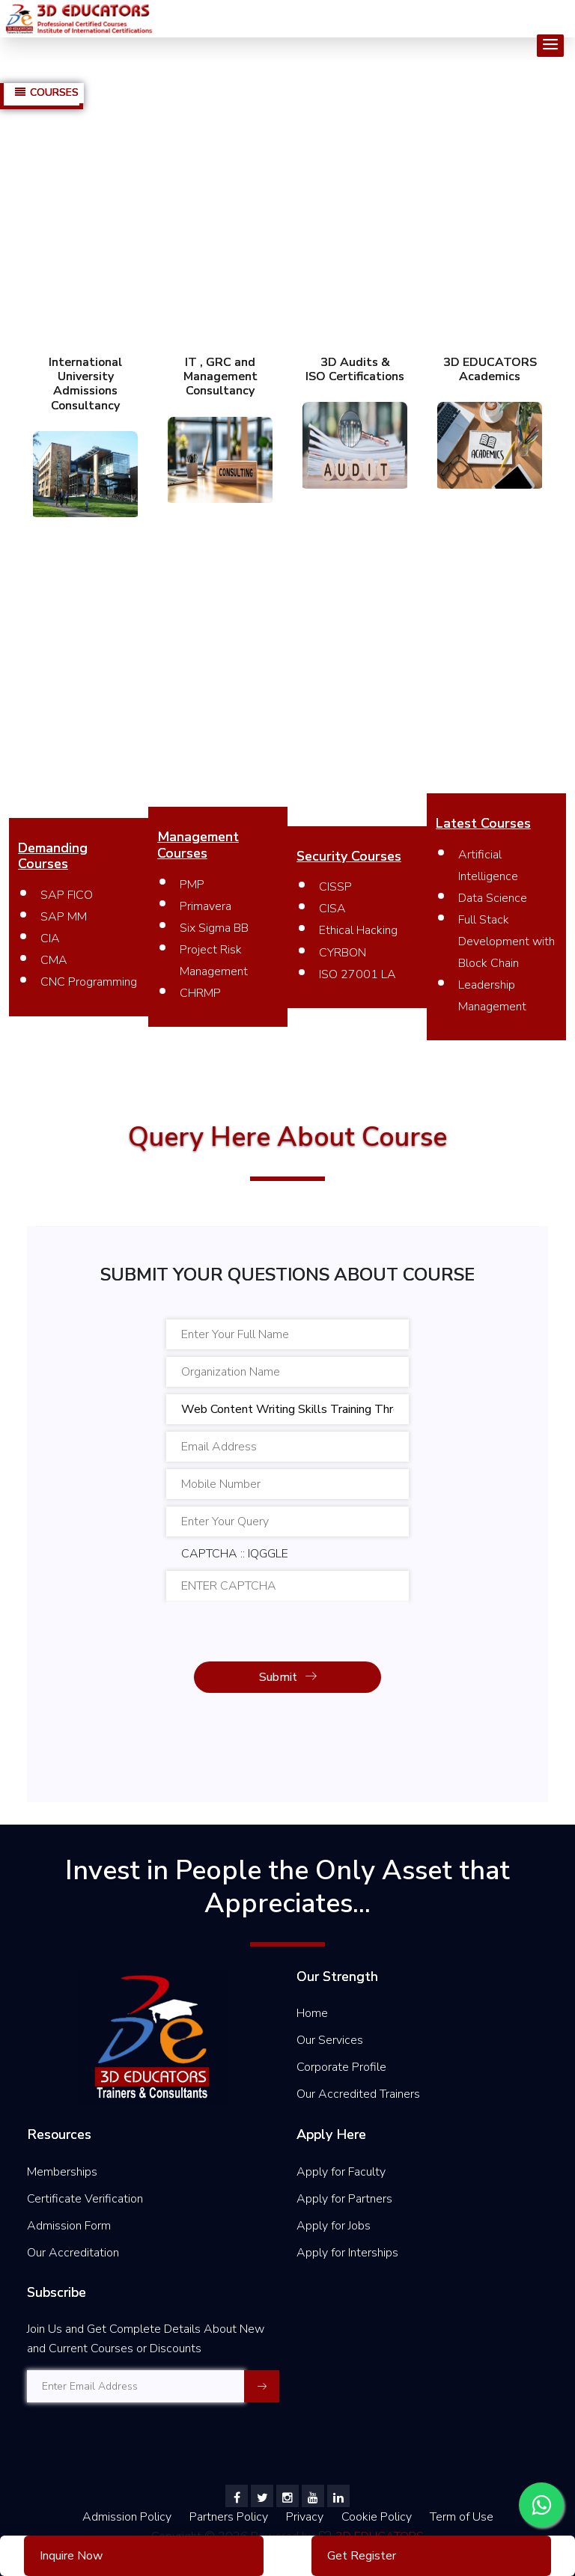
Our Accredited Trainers (358, 2094)
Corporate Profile (341, 2067)
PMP (192, 884)
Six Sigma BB (214, 928)
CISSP (335, 887)
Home (312, 2013)
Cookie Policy (378, 2517)
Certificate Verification (85, 2199)
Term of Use (461, 2517)
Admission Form (69, 2226)
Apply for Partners (344, 2199)
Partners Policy (230, 2517)
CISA (332, 908)
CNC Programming (88, 982)
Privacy (306, 2517)
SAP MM (63, 917)
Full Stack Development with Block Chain (506, 941)
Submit (288, 1677)
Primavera (205, 906)
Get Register (361, 2556)
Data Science (492, 898)
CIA (50, 938)
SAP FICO (66, 895)
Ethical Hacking (358, 930)
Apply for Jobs (333, 2226)
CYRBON (342, 952)
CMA (53, 960)
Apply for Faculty (341, 2172)
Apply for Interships (347, 2252)
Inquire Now (71, 2556)
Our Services (329, 2040)
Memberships (62, 2172)
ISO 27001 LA (357, 974)
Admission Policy (126, 2517)
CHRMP (200, 993)
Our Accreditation (73, 2252)
